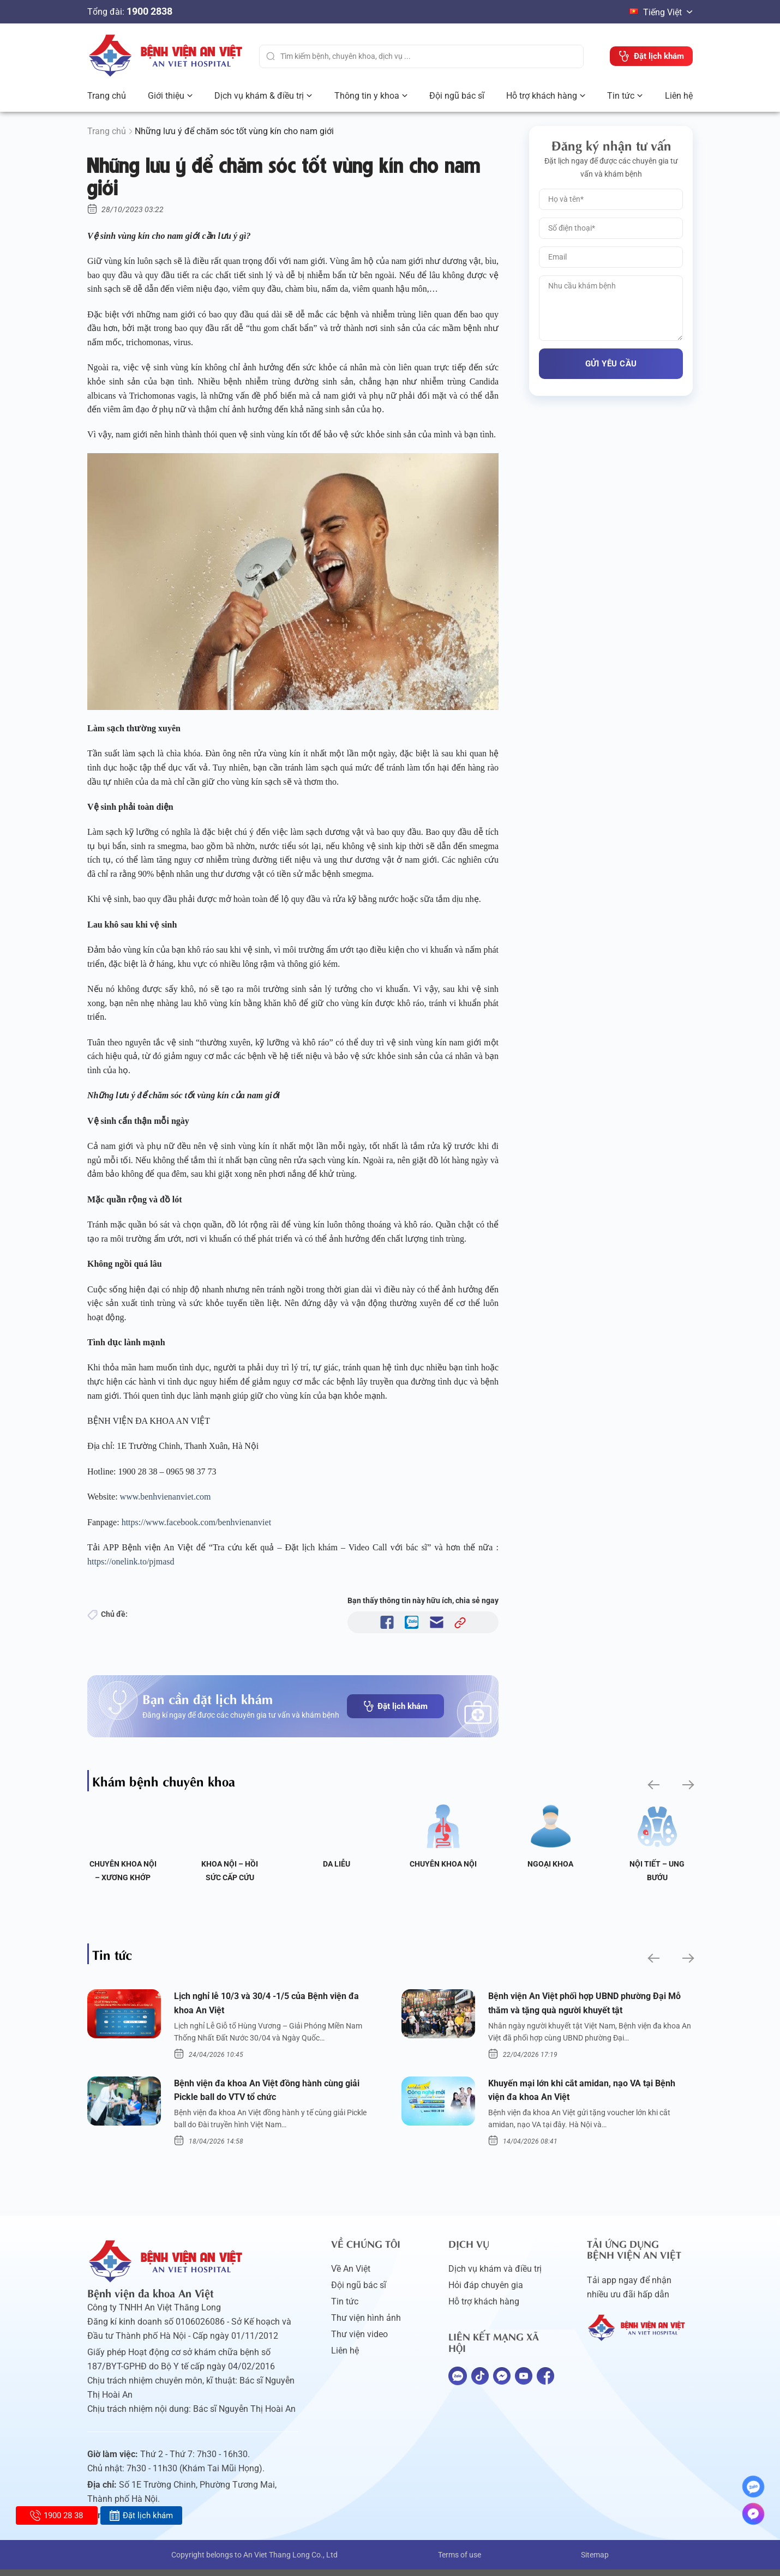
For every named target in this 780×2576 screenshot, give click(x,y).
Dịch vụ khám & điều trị (259, 96)
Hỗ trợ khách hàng (541, 96)
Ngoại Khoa (550, 1863)
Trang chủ (106, 96)
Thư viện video (359, 2341)
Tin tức (620, 96)
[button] (652, 1785)
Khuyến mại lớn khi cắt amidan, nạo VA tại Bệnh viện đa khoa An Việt (580, 2095)
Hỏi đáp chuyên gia (485, 2291)
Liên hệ (679, 96)
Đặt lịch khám (395, 1706)
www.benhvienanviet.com (166, 1496)
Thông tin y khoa (366, 96)
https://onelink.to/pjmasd (132, 1561)
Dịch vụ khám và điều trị (495, 2275)
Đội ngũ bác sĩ (456, 96)
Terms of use (459, 2561)
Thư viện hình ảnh (366, 2324)
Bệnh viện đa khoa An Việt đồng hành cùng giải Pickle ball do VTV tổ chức (267, 2095)
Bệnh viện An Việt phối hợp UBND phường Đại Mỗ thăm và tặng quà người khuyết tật (587, 2004)
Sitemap (595, 2561)
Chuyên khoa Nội (443, 1863)
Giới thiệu (166, 96)
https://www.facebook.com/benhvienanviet (197, 1522)
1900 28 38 (56, 2515)
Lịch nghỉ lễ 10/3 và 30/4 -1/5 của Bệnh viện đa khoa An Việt (269, 2004)
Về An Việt (350, 2275)
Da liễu (336, 1863)
